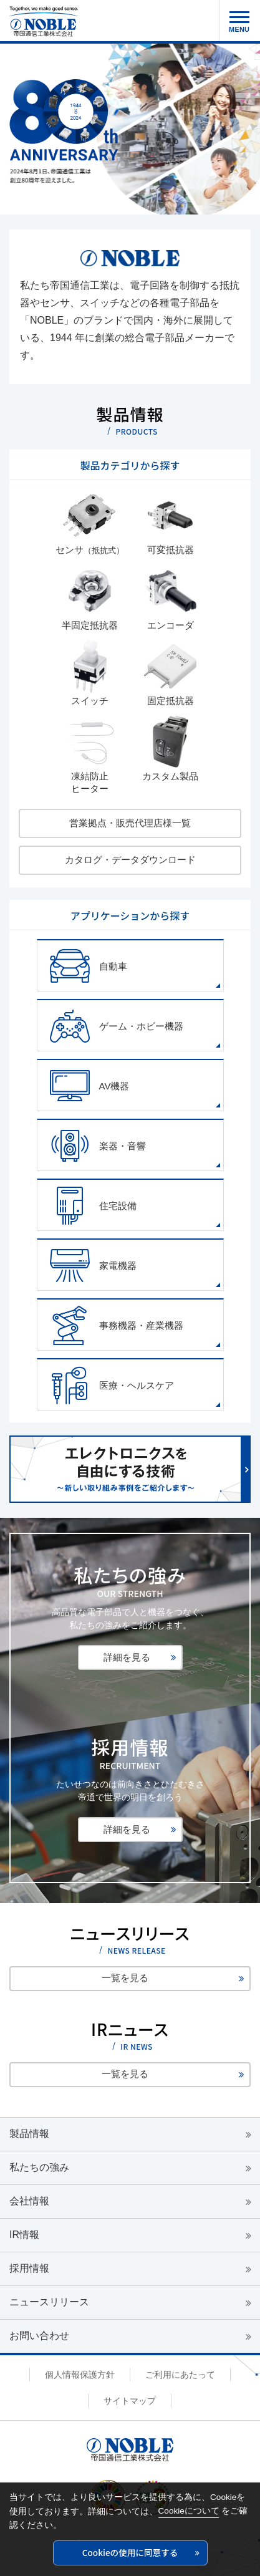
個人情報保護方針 (80, 2375)
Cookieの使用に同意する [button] (130, 2552)
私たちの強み (39, 2167)
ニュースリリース (49, 2302)
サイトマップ (130, 2401)
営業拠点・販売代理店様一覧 (130, 823)
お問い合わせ (39, 2335)
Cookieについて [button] (188, 2511)
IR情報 (24, 2234)
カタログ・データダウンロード (130, 859)
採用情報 (29, 2268)
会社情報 (29, 2201)
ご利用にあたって (180, 2375)
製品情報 (29, 2133)
